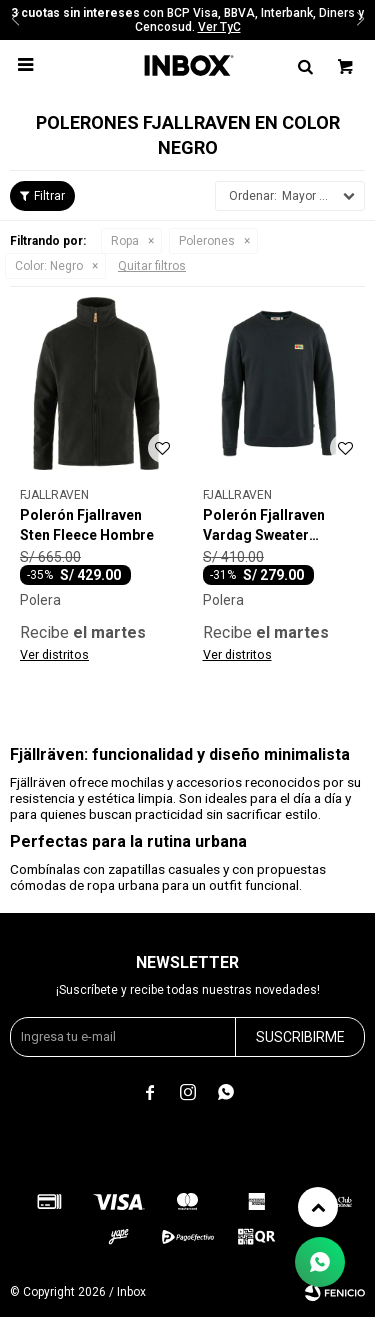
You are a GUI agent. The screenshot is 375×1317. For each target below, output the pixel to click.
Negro (49, 266)
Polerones (207, 241)
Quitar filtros (152, 266)
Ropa (125, 241)
